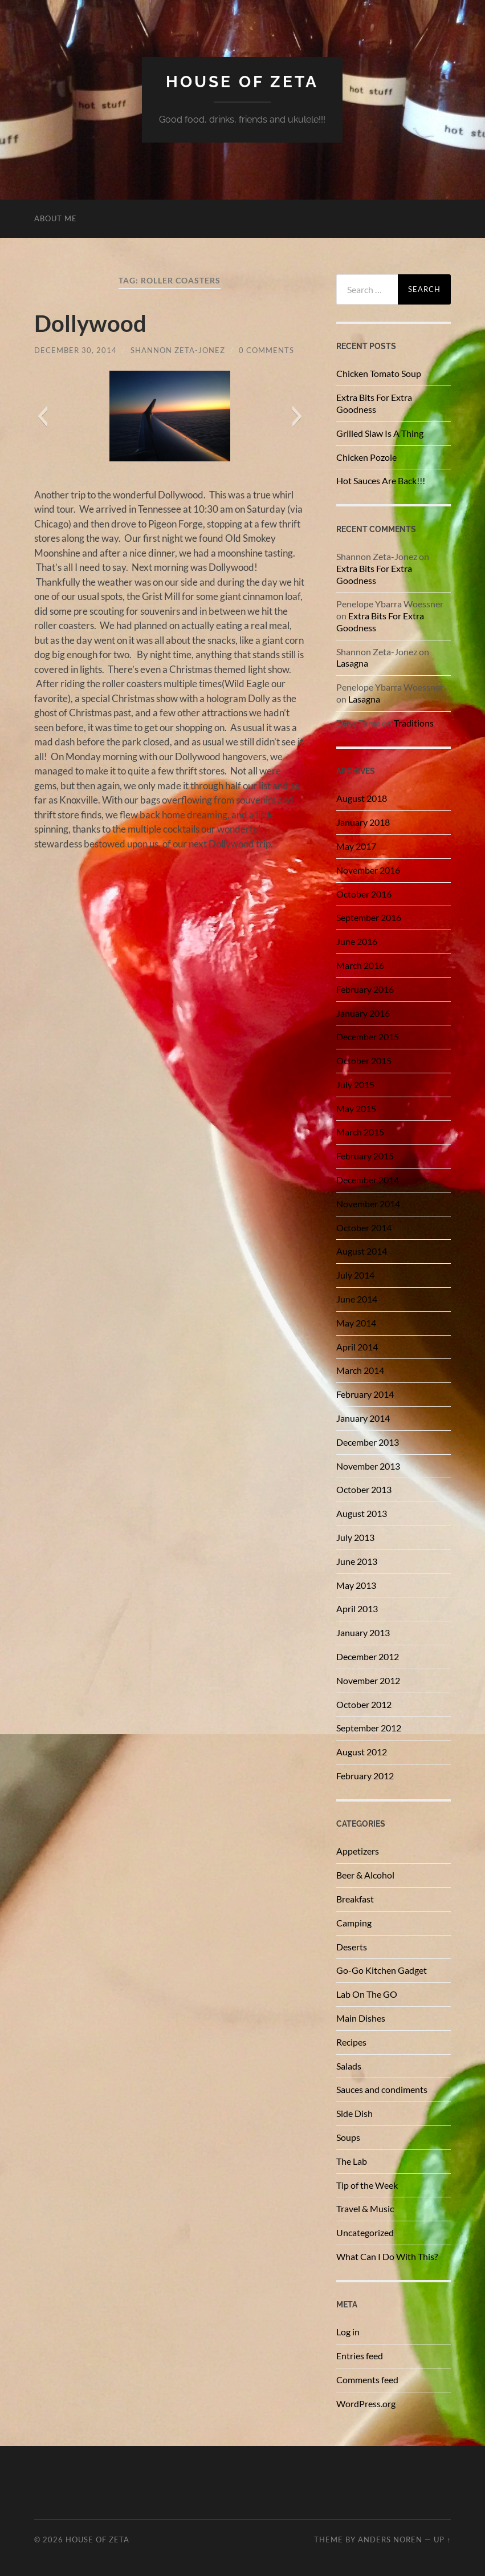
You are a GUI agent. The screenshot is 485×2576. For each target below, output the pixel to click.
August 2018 (361, 798)
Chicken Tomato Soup (378, 373)
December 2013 (367, 1442)
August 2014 (361, 1251)
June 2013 (356, 1561)
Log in (348, 2331)
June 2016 (356, 941)
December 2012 (367, 1656)
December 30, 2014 (75, 350)
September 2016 (368, 917)
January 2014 (363, 1418)
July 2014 (355, 1274)
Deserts (351, 1946)
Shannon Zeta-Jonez (178, 350)
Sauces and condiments (381, 2089)
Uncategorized (365, 2232)
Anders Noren (390, 2539)
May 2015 (356, 1108)
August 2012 (361, 1751)
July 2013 (355, 1537)
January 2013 (363, 1632)
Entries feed (359, 2355)
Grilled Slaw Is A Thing (379, 433)
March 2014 (360, 1370)
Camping (354, 1922)
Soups (348, 2137)
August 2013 (361, 1513)
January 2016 (363, 1013)
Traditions (414, 722)
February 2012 (365, 1775)
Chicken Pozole (366, 457)
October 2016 (364, 894)
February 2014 (365, 1394)
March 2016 (360, 965)
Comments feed (367, 2379)
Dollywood (90, 323)
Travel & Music (365, 2208)
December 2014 (367, 1179)
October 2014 (364, 1227)
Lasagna (352, 663)
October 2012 (364, 1704)
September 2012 (368, 1727)
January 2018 (363, 822)
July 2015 (355, 1084)
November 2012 (368, 1680)
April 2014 (357, 1346)
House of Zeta (242, 81)
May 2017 (356, 846)
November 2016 (368, 870)
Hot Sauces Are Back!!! (380, 480)
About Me (55, 218)
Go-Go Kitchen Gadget (381, 1970)
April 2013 (357, 1608)
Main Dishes (360, 2018)
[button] (42, 416)
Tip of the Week (367, 2185)
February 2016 (365, 989)
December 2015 (367, 1036)
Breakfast (355, 1898)
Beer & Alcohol (365, 1874)
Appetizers (357, 1850)
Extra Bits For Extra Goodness (374, 403)
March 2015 (360, 1131)
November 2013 (368, 1466)
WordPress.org (366, 2403)
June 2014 (356, 1298)
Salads (348, 2065)
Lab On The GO (366, 1994)
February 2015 (365, 1155)
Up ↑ (442, 2539)
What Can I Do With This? (387, 2256)
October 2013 (364, 1489)
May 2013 (356, 1585)
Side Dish (354, 2113)
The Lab (351, 2161)
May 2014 (356, 1322)
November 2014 (368, 1203)
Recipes (351, 2042)
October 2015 (364, 1060)
